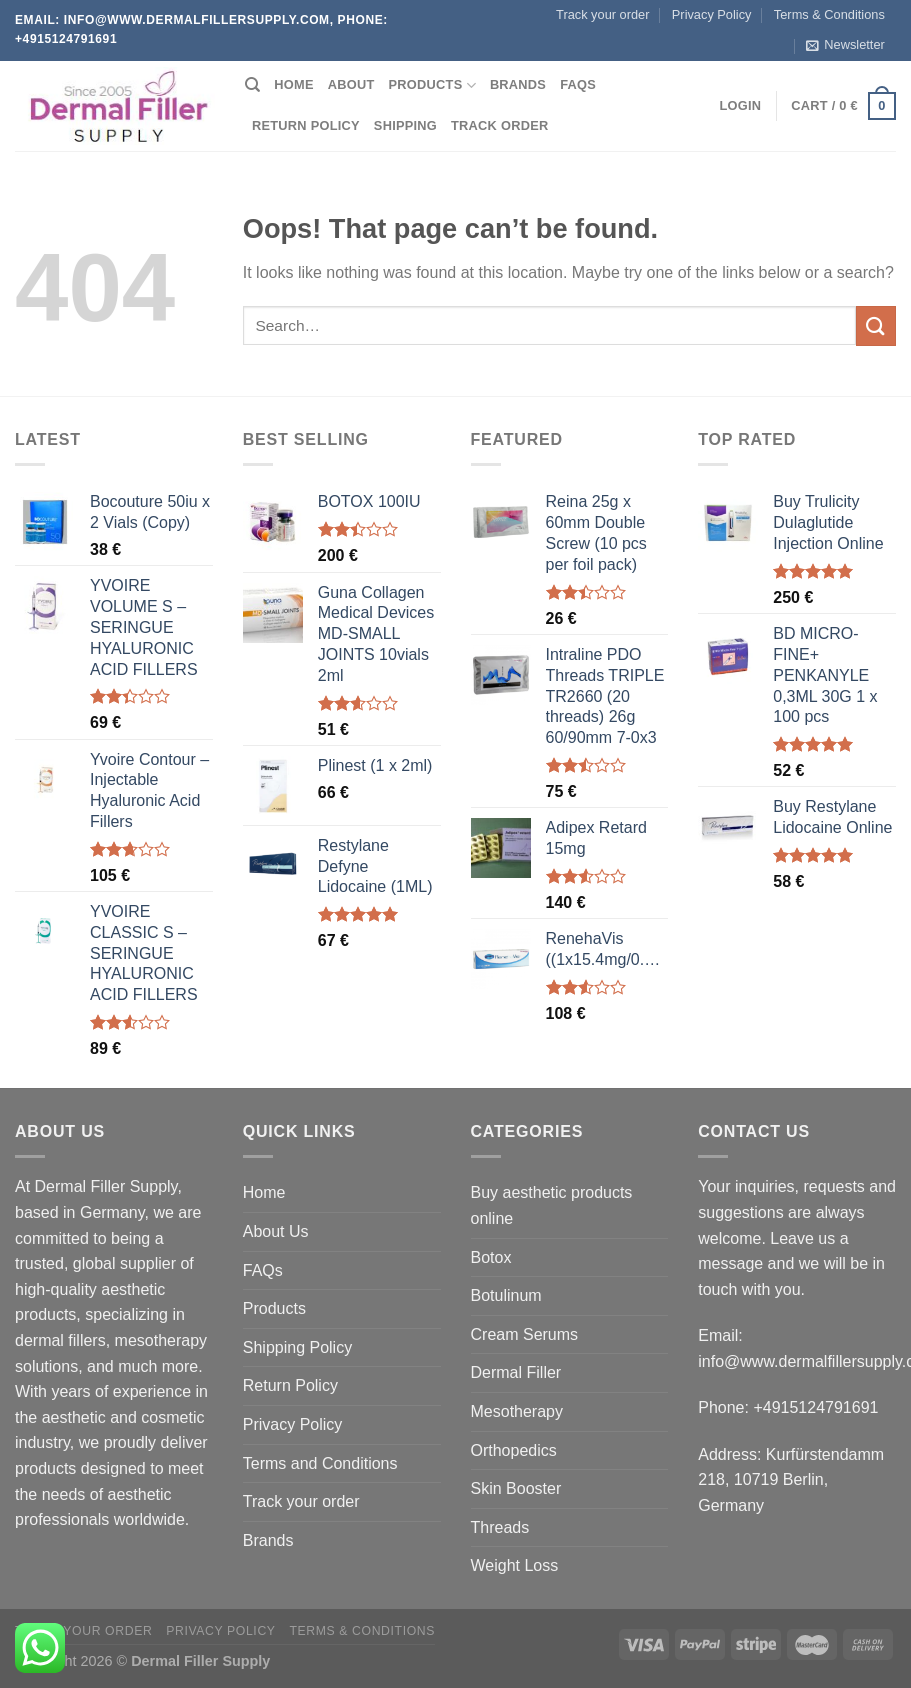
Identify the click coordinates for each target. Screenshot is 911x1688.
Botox (491, 1257)
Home (293, 84)
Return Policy (306, 125)
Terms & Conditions (829, 14)
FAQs (578, 84)
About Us (276, 1231)
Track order (499, 125)
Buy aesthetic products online (552, 1205)
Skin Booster (516, 1488)
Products (432, 85)
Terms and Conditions (320, 1463)
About (351, 84)
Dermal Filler (516, 1372)
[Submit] (876, 325)
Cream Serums (525, 1334)
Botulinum (506, 1295)
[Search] (252, 85)
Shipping (405, 125)
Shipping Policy (297, 1347)
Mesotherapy (517, 1411)
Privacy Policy (712, 14)
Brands (518, 84)
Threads (500, 1527)
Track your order (602, 14)
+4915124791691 (815, 1407)
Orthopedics (514, 1450)
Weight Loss (515, 1565)
